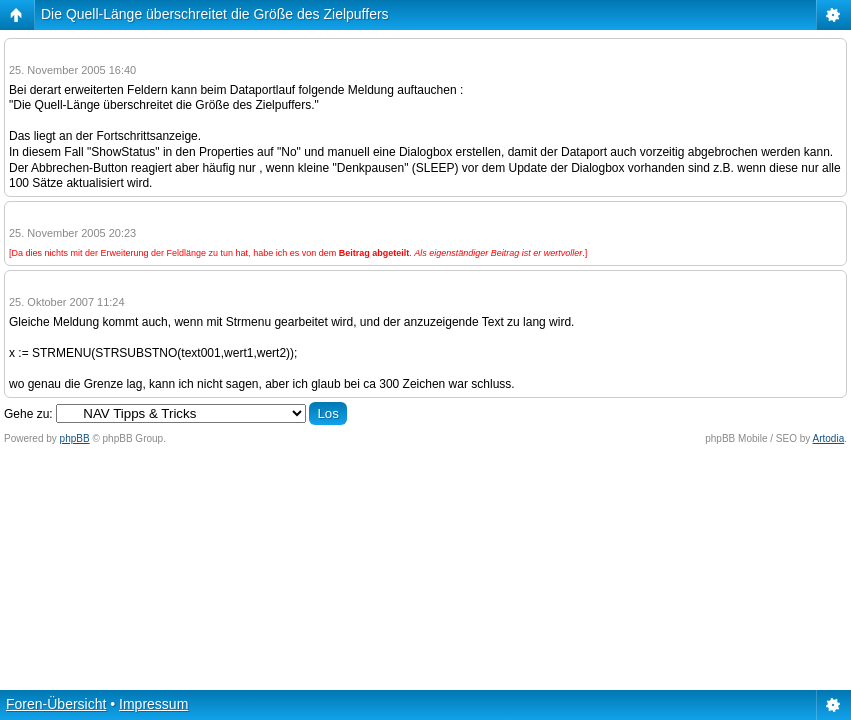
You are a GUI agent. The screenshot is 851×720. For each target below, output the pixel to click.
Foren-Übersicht (56, 704)
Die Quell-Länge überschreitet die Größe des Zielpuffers (215, 14)
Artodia (829, 438)
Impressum (153, 704)
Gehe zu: (28, 414)
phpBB (75, 438)
